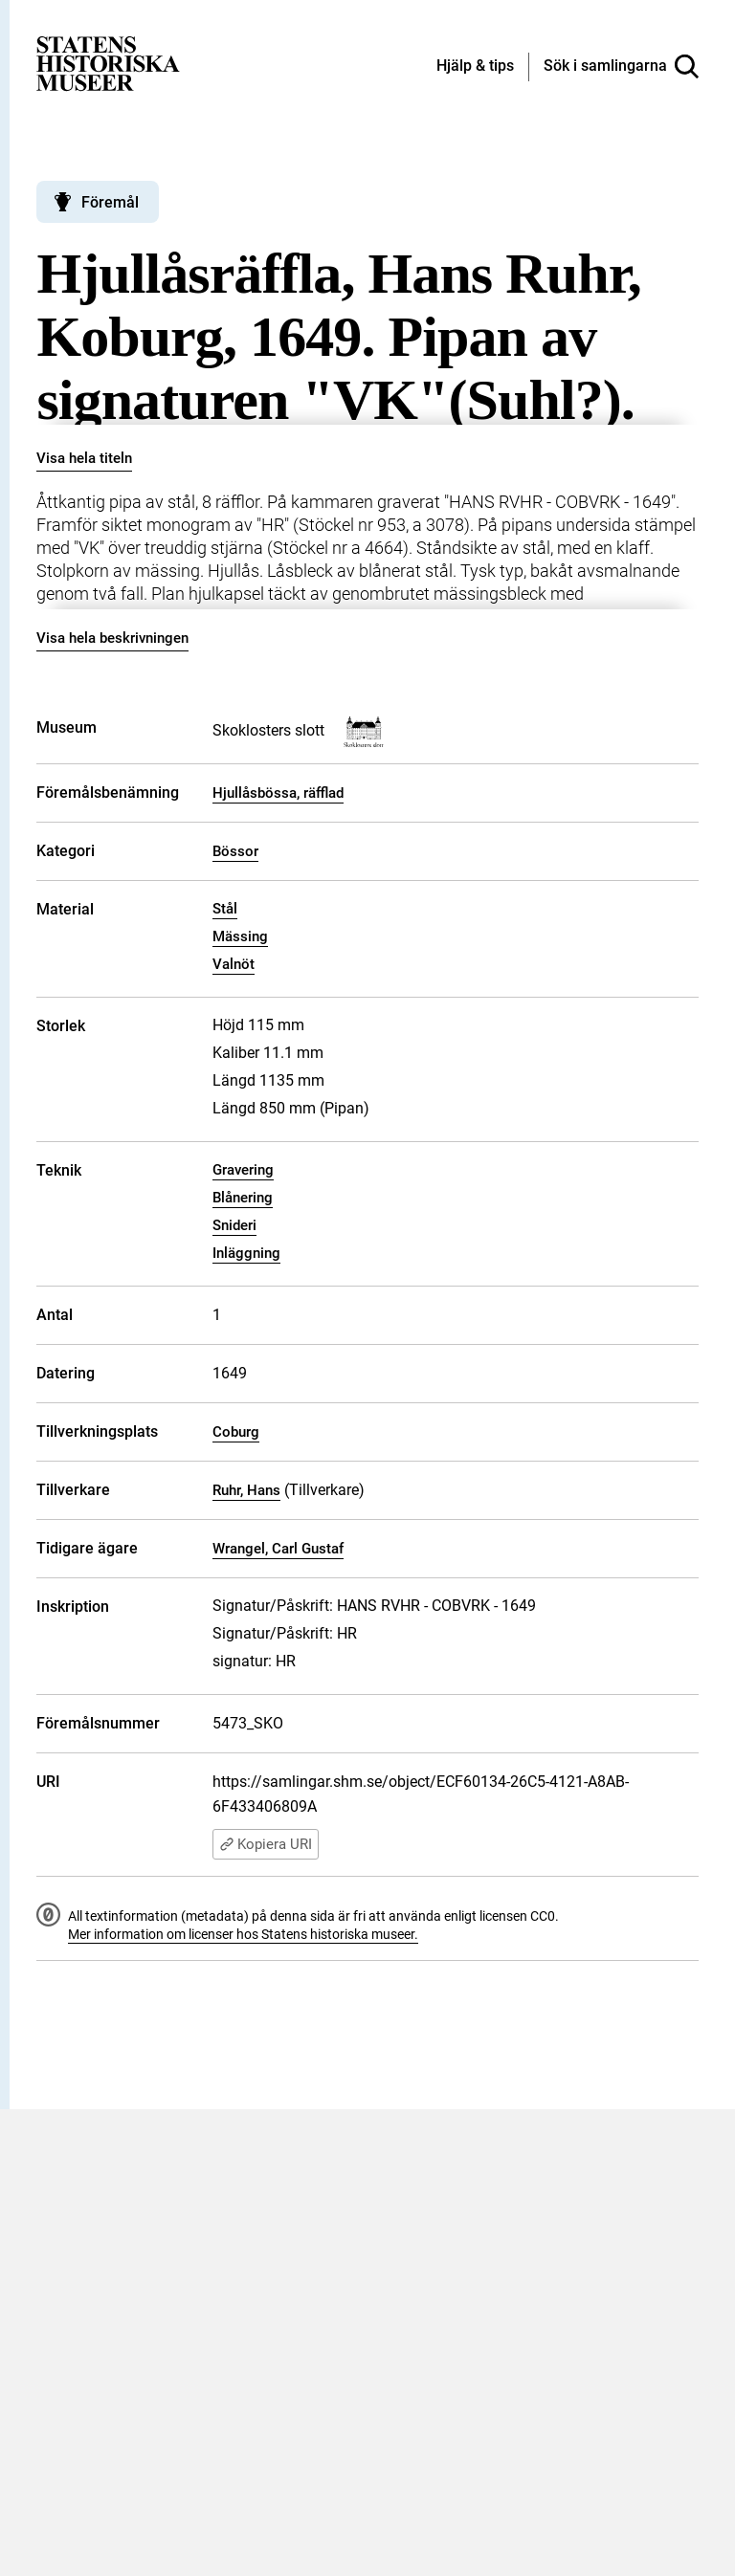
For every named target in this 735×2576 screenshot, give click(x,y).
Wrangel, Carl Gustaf (278, 1548)
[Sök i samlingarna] (621, 67)
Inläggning (246, 1253)
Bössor (235, 851)
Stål (224, 908)
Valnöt (233, 964)
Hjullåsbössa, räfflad (278, 793)
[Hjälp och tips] (475, 67)
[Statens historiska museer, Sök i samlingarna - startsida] (108, 62)
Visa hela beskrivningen (112, 638)
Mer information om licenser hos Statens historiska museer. (243, 1934)
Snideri (234, 1225)
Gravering (243, 1169)
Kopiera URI (265, 1844)
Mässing (240, 936)
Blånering (242, 1197)
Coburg (235, 1432)
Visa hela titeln (84, 458)
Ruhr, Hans (246, 1490)
